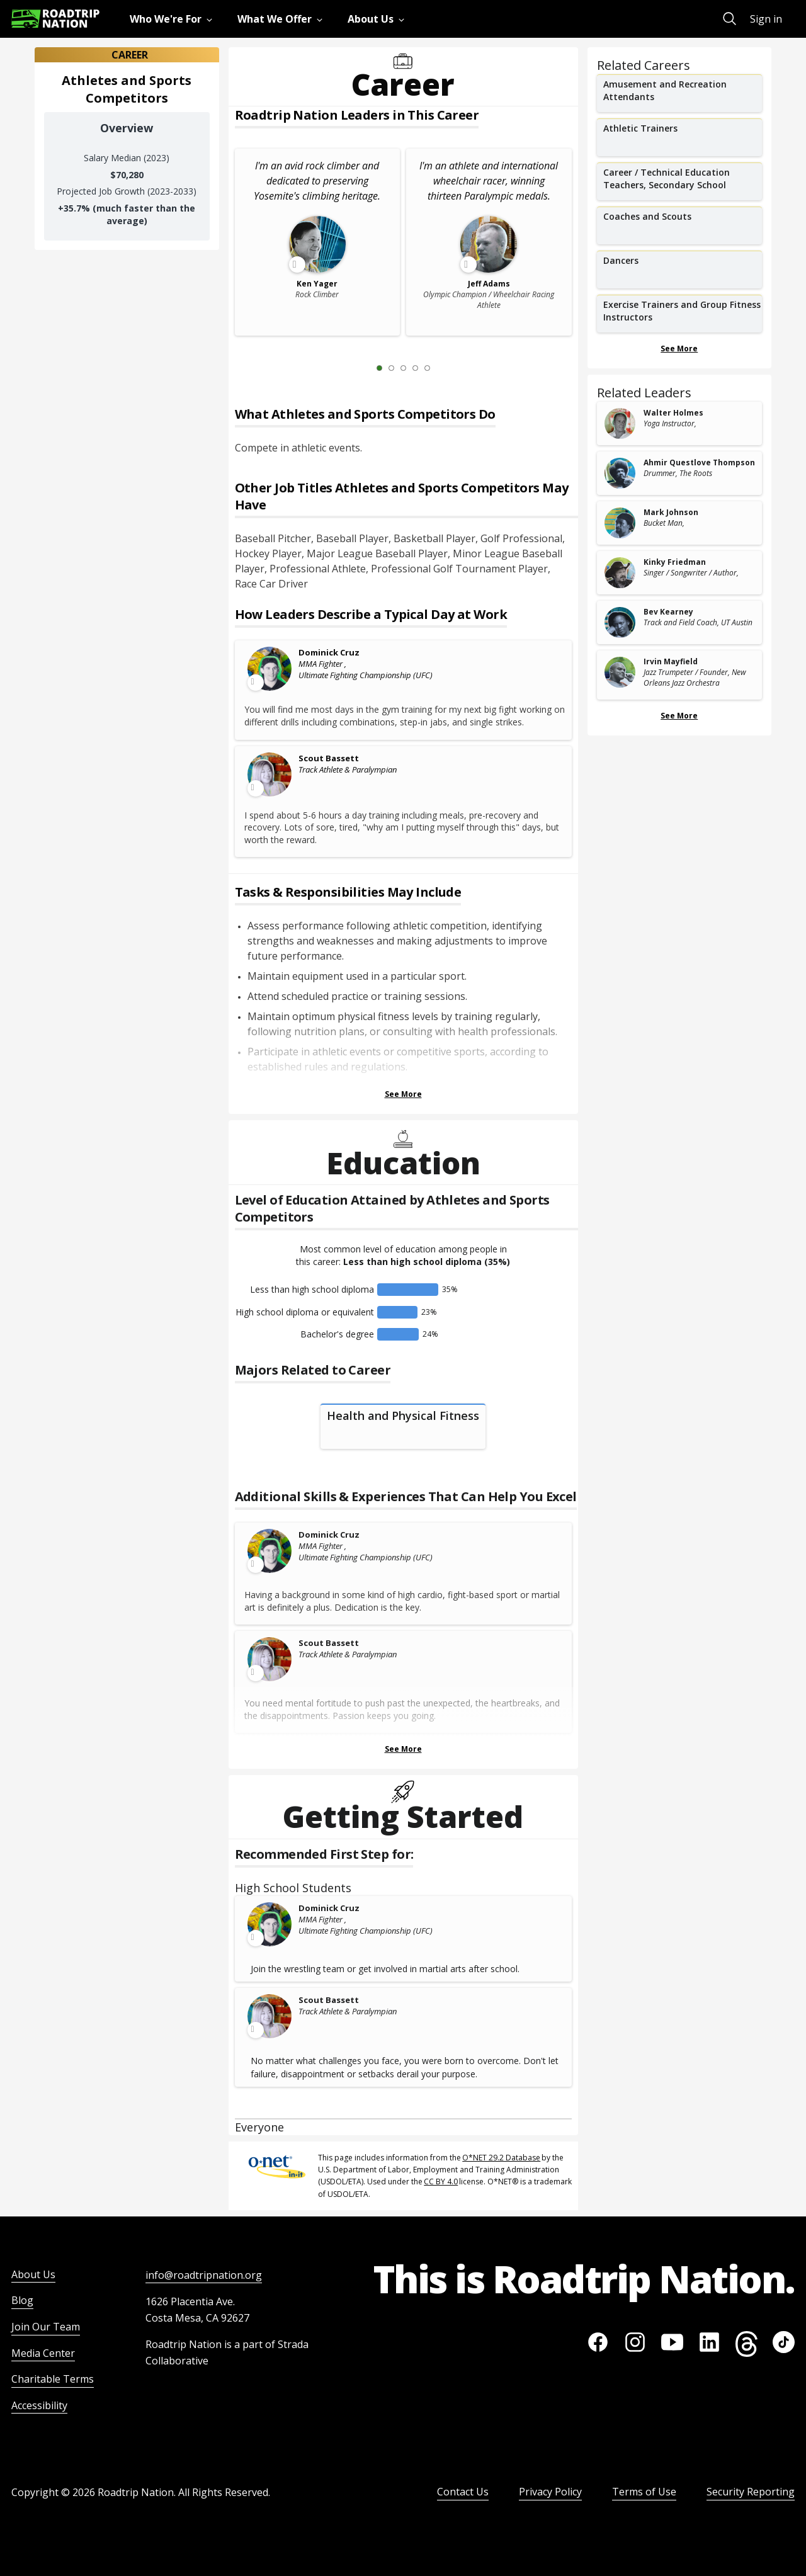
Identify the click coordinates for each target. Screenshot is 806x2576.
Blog (22, 2300)
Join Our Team (45, 2327)
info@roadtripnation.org (203, 2275)
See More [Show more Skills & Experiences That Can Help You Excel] (403, 1749)
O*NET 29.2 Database (501, 2157)
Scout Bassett (328, 758)
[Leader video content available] (270, 669)
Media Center (43, 2353)
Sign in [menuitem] (766, 19)
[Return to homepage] (55, 18)
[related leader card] (680, 423)
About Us (33, 2274)
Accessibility (39, 2405)
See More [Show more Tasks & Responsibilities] (403, 1094)
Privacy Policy (550, 2492)
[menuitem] (173, 19)
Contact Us (463, 2492)
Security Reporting (751, 2492)
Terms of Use (644, 2492)
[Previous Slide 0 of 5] (360, 367)
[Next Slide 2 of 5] (445, 367)
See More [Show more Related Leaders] (679, 715)
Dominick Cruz (329, 652)
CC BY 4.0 (441, 2181)
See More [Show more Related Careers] (679, 348)
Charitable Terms (52, 2379)
